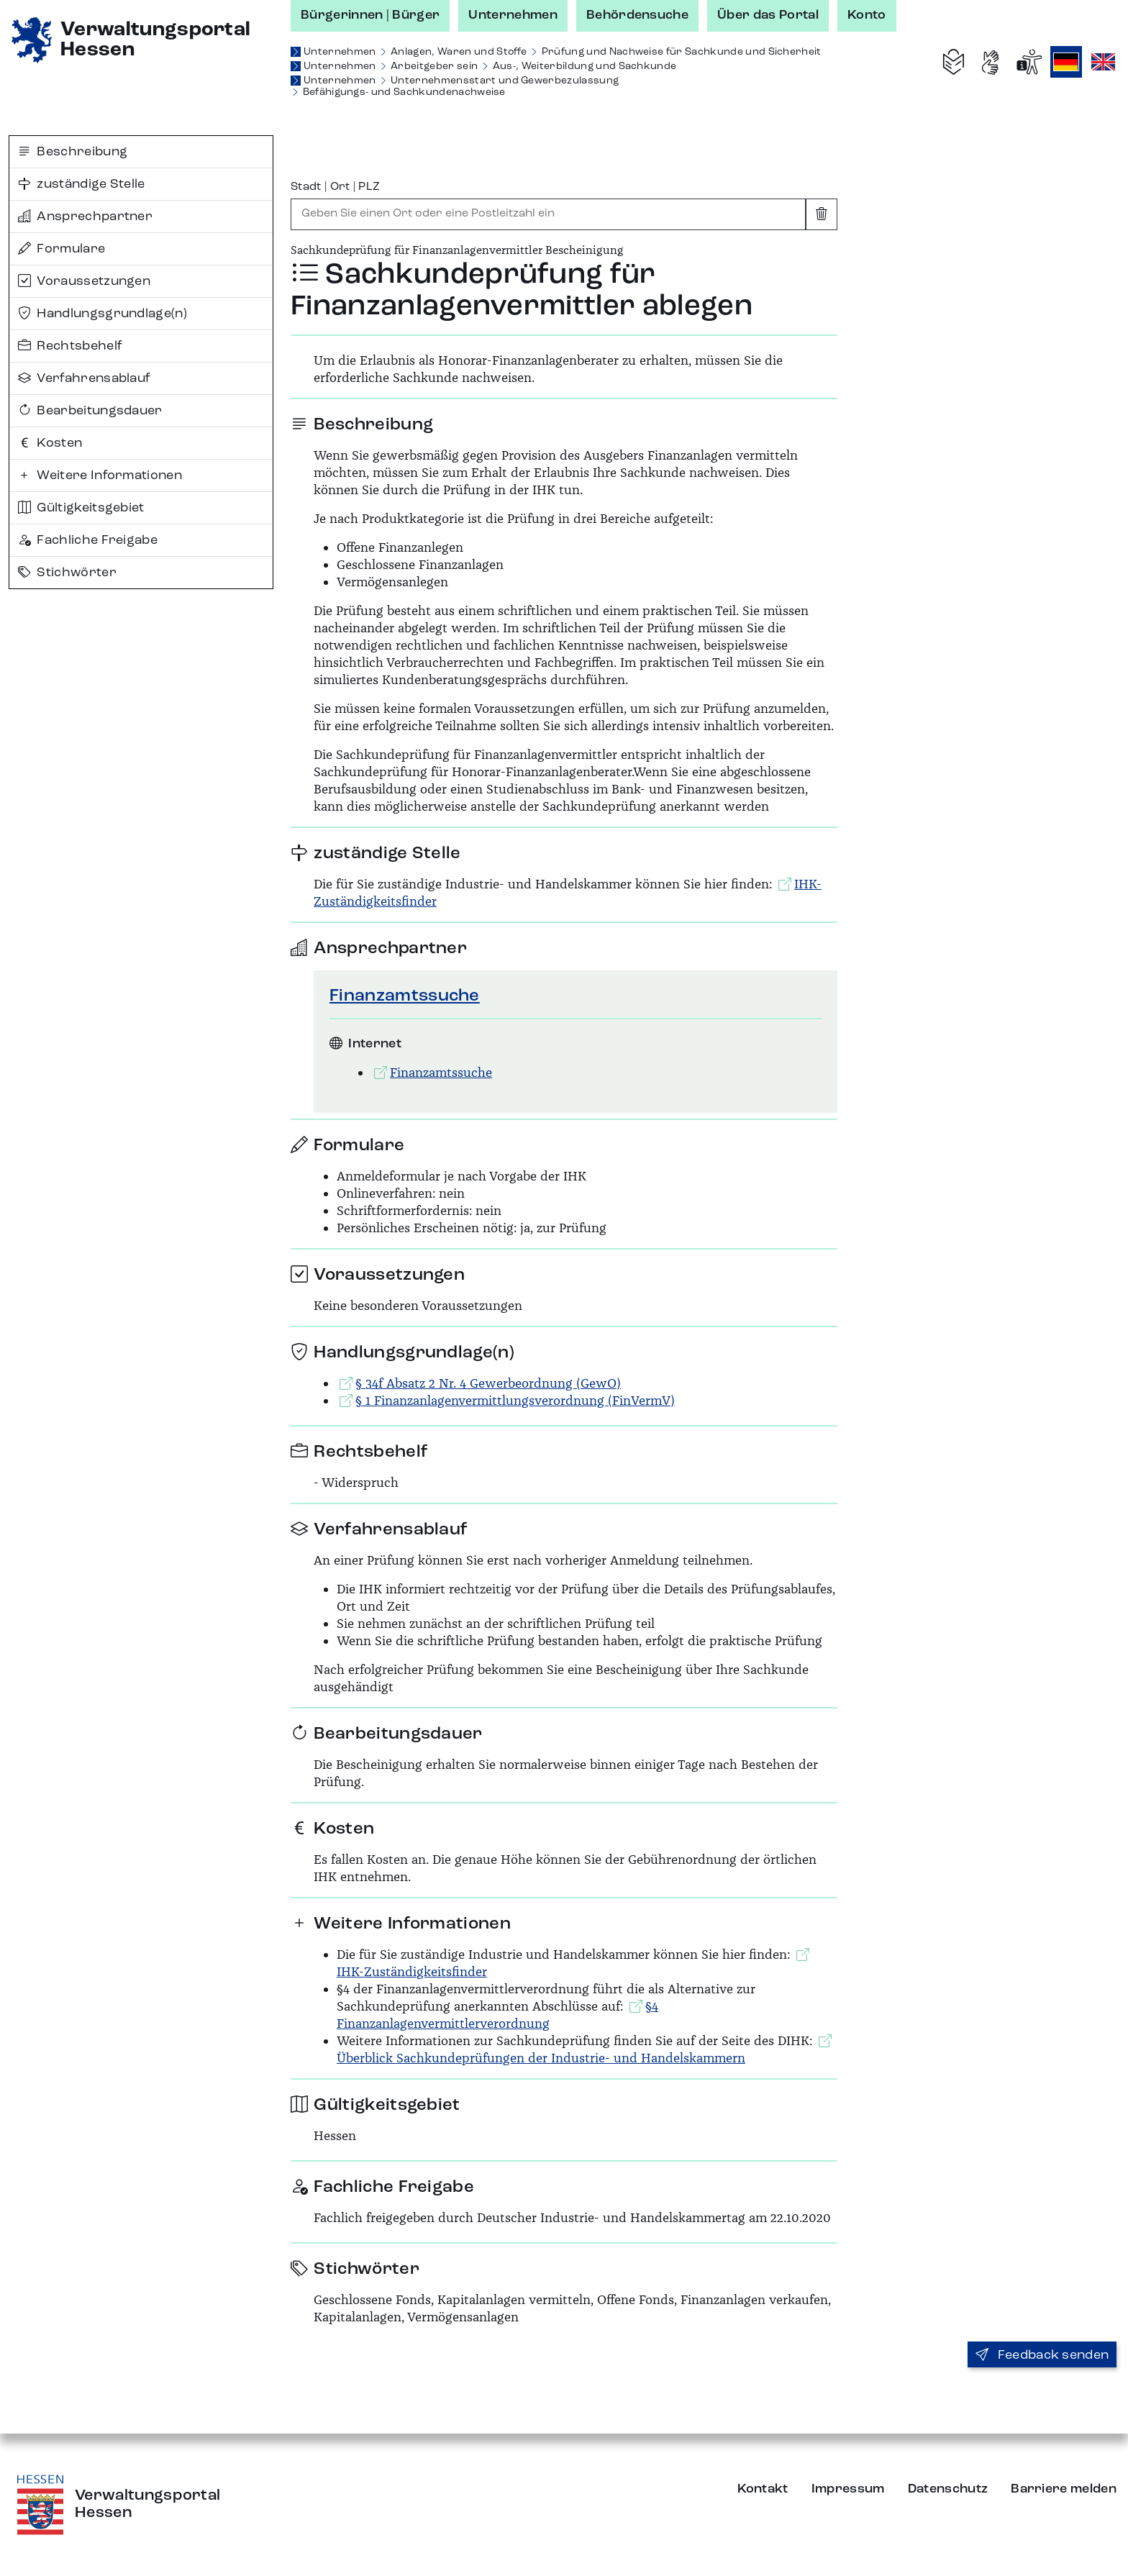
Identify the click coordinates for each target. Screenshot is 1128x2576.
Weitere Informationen (100, 475)
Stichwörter (67, 572)
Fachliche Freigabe (88, 540)
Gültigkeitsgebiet (81, 508)
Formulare (61, 249)
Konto (866, 15)
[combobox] (548, 214)
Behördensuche (637, 15)
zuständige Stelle (81, 184)
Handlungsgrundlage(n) (102, 313)
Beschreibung (72, 152)
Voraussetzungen (84, 281)
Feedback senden (1042, 2355)
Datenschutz (948, 2488)
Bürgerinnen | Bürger (370, 15)
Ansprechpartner (85, 216)
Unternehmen (513, 15)
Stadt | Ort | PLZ (335, 187)
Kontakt (762, 2488)
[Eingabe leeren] (821, 214)
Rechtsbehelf (70, 346)
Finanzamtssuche (404, 996)
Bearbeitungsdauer (90, 411)
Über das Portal (768, 15)
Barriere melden (1063, 2488)
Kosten (50, 443)
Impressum (848, 2488)
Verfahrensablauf (84, 378)
